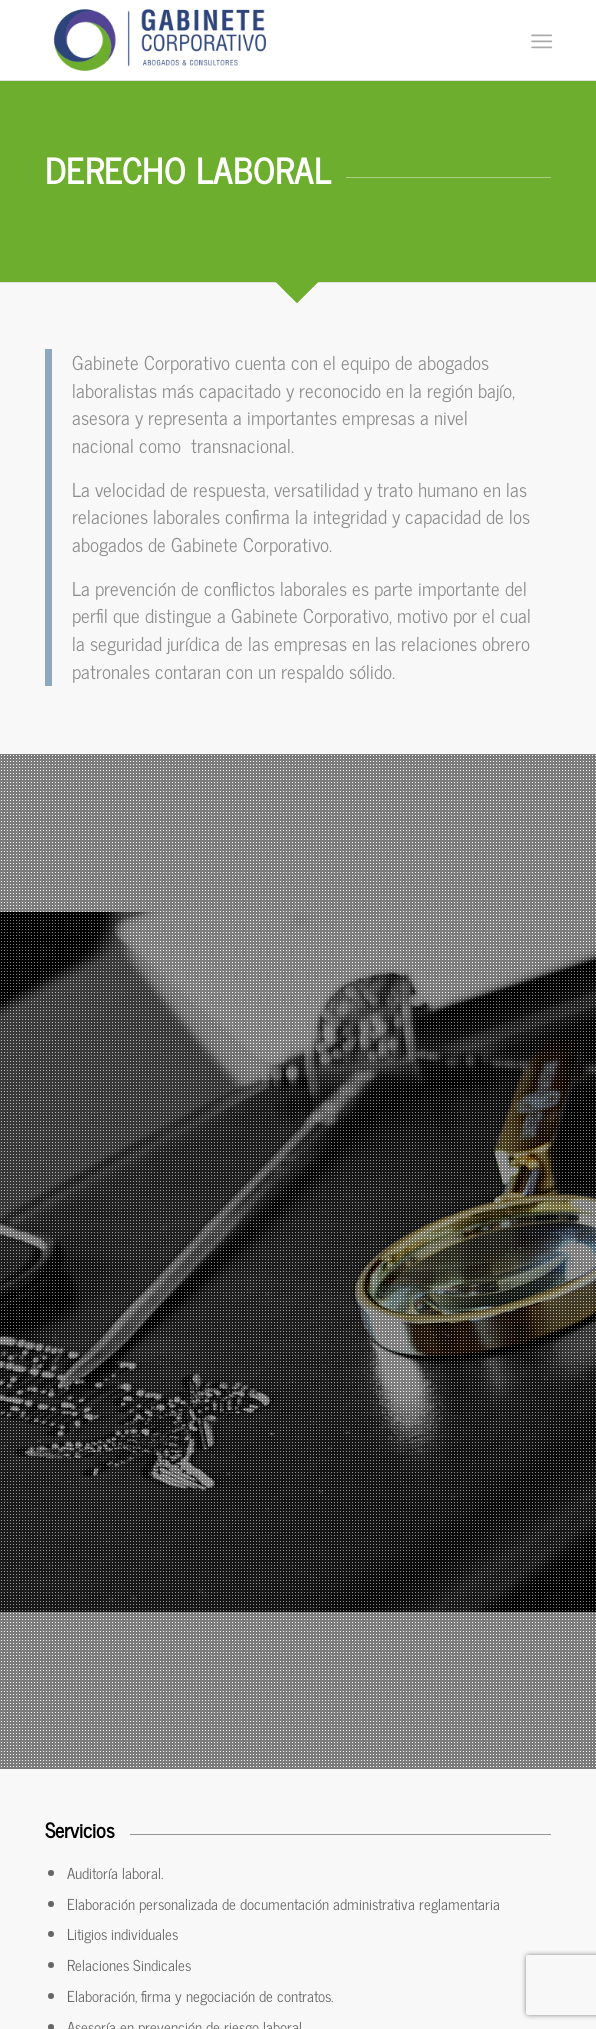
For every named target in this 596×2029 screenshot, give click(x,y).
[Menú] (539, 41)
